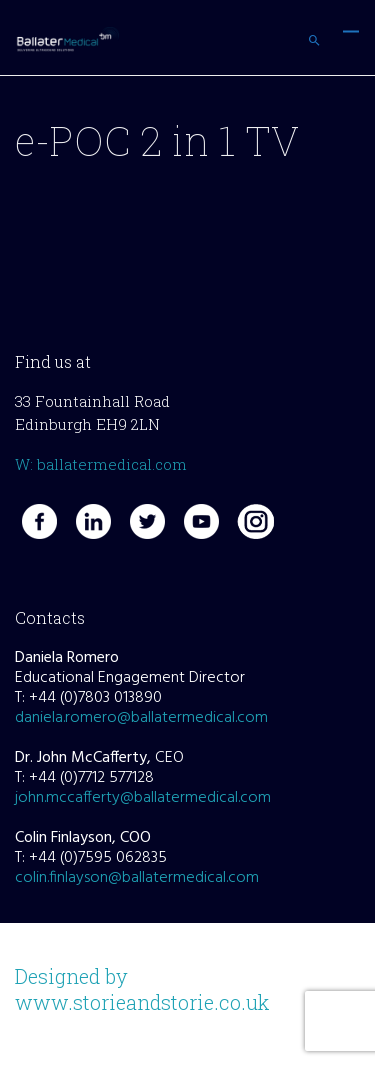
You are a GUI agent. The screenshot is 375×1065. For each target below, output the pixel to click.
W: (26, 464)
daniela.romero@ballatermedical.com (141, 718)
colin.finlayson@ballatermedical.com (137, 878)
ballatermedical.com (112, 464)
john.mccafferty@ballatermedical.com (143, 798)
